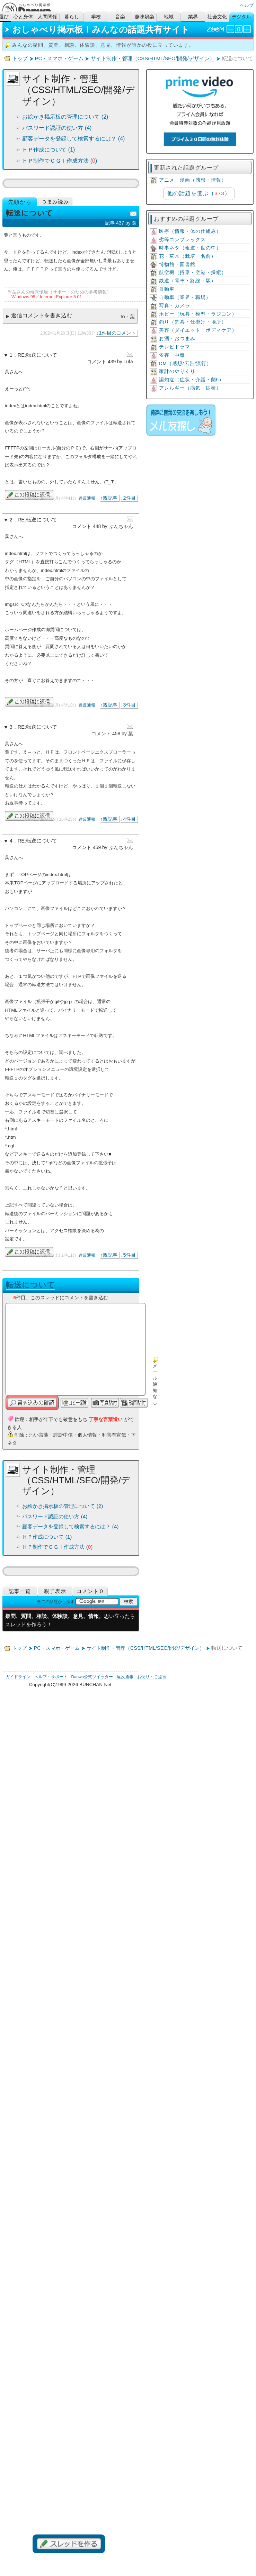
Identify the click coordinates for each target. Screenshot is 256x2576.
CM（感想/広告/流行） (185, 363)
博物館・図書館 (177, 264)
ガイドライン (18, 1676)
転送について (30, 1285)
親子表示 (55, 1591)
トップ (20, 58)
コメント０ (90, 1591)
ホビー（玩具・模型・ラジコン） (198, 314)
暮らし (71, 16)
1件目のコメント (117, 333)
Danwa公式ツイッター (92, 1676)
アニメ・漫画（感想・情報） (193, 180)
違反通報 (87, 498)
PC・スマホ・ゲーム (59, 58)
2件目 (129, 498)
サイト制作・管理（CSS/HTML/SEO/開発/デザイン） (153, 58)
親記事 (110, 498)
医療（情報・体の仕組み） (190, 231)
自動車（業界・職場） (185, 297)
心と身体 (23, 16)
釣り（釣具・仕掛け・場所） (193, 322)
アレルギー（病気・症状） (190, 388)
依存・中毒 (172, 355)
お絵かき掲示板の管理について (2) (65, 117)
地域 (169, 16)
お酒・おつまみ (177, 338)
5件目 (129, 1255)
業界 (193, 16)
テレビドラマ (174, 346)
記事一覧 (20, 1591)
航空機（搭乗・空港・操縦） (193, 272)
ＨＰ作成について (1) (48, 150)
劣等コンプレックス (182, 239)
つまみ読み (55, 201)
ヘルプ (247, 5)
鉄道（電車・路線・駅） (187, 280)
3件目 (129, 705)
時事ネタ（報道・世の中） (190, 248)
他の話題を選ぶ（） (198, 193)
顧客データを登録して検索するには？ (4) (73, 139)
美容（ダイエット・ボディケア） (198, 330)
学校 (96, 16)
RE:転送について (37, 355)
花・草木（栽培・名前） (187, 256)
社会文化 (217, 16)
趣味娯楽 (144, 16)
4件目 (129, 819)
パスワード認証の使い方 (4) (56, 128)
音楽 (120, 16)
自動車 (167, 289)
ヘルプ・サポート (51, 1676)
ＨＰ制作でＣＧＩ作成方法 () (59, 161)
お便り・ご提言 (151, 1676)
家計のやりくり (177, 371)
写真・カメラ (174, 305)
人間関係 (47, 16)
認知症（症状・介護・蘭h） (191, 379)
